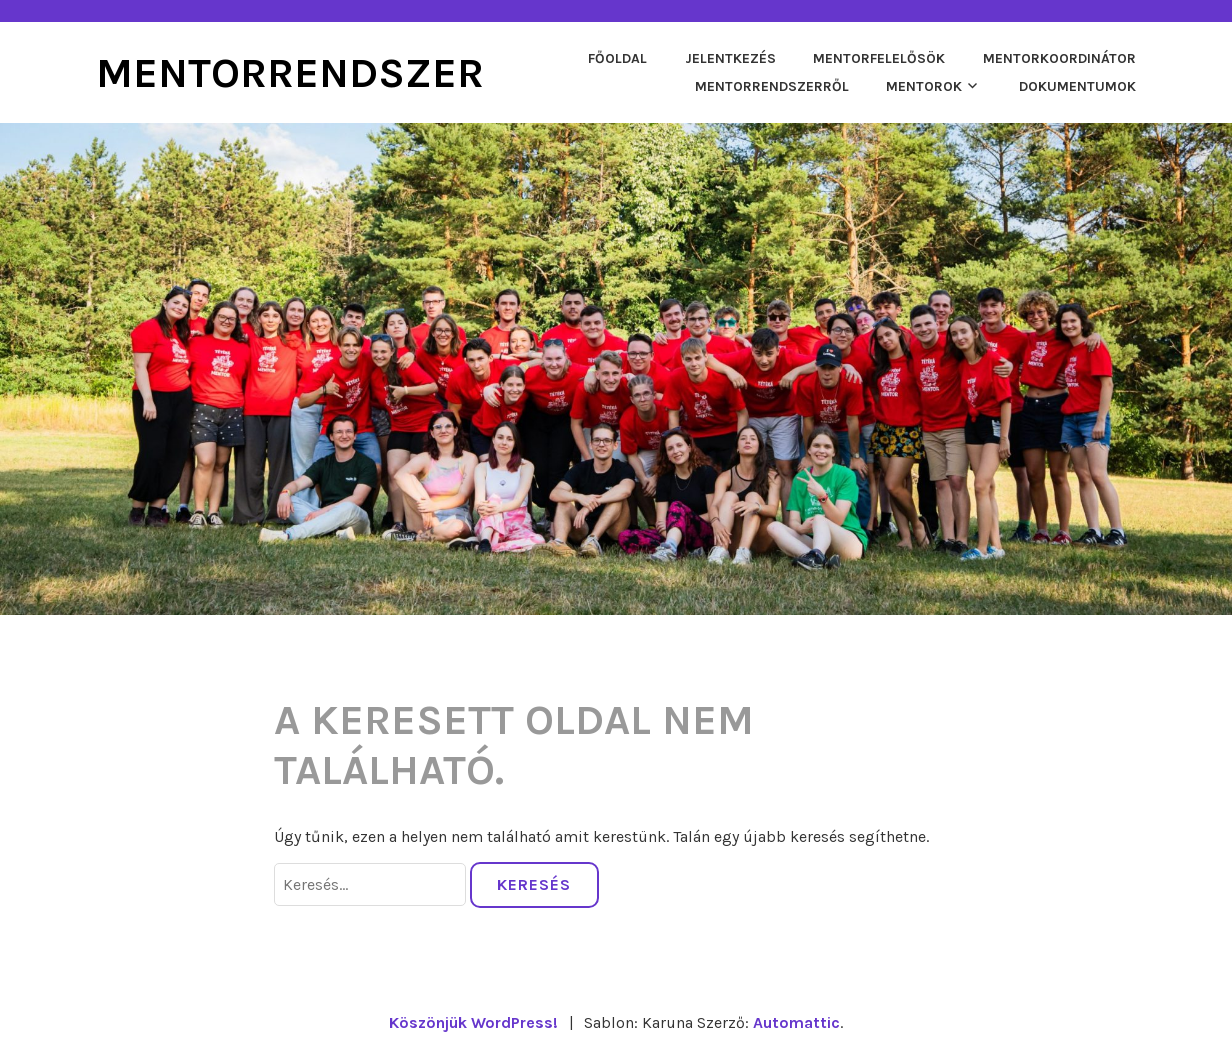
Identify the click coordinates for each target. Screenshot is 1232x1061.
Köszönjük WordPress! (473, 1022)
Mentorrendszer (290, 73)
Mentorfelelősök (879, 58)
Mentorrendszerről (772, 86)
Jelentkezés (730, 58)
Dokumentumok (1077, 86)
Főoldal (617, 58)
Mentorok (924, 86)
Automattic (796, 1022)
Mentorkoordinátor (1059, 58)
